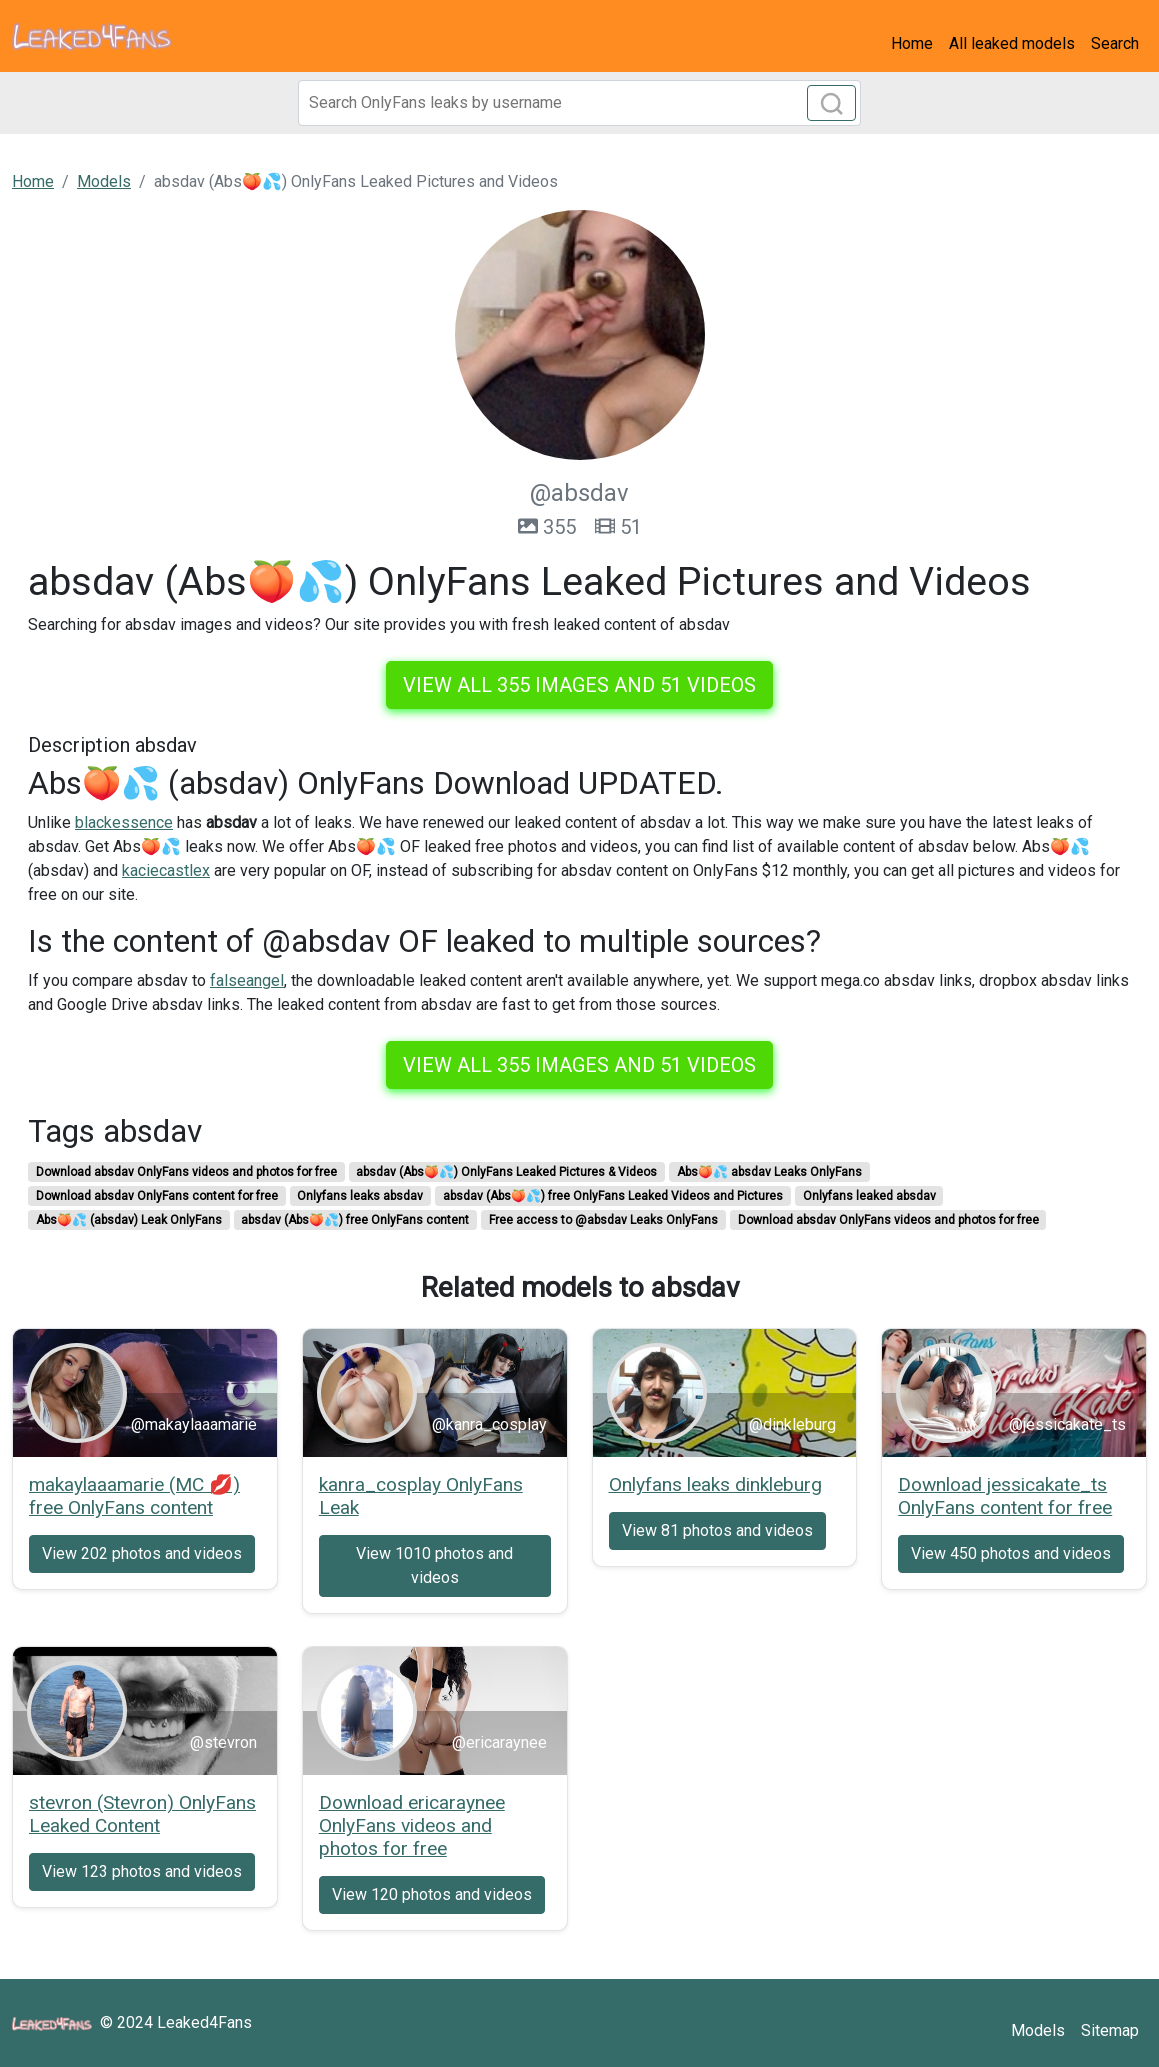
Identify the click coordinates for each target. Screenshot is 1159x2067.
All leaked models (1012, 43)
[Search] (580, 103)
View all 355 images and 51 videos (579, 685)
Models (1038, 2030)
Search (1115, 43)
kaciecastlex (166, 870)
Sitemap (1110, 2030)
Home (912, 43)
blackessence (124, 822)
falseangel (247, 980)
